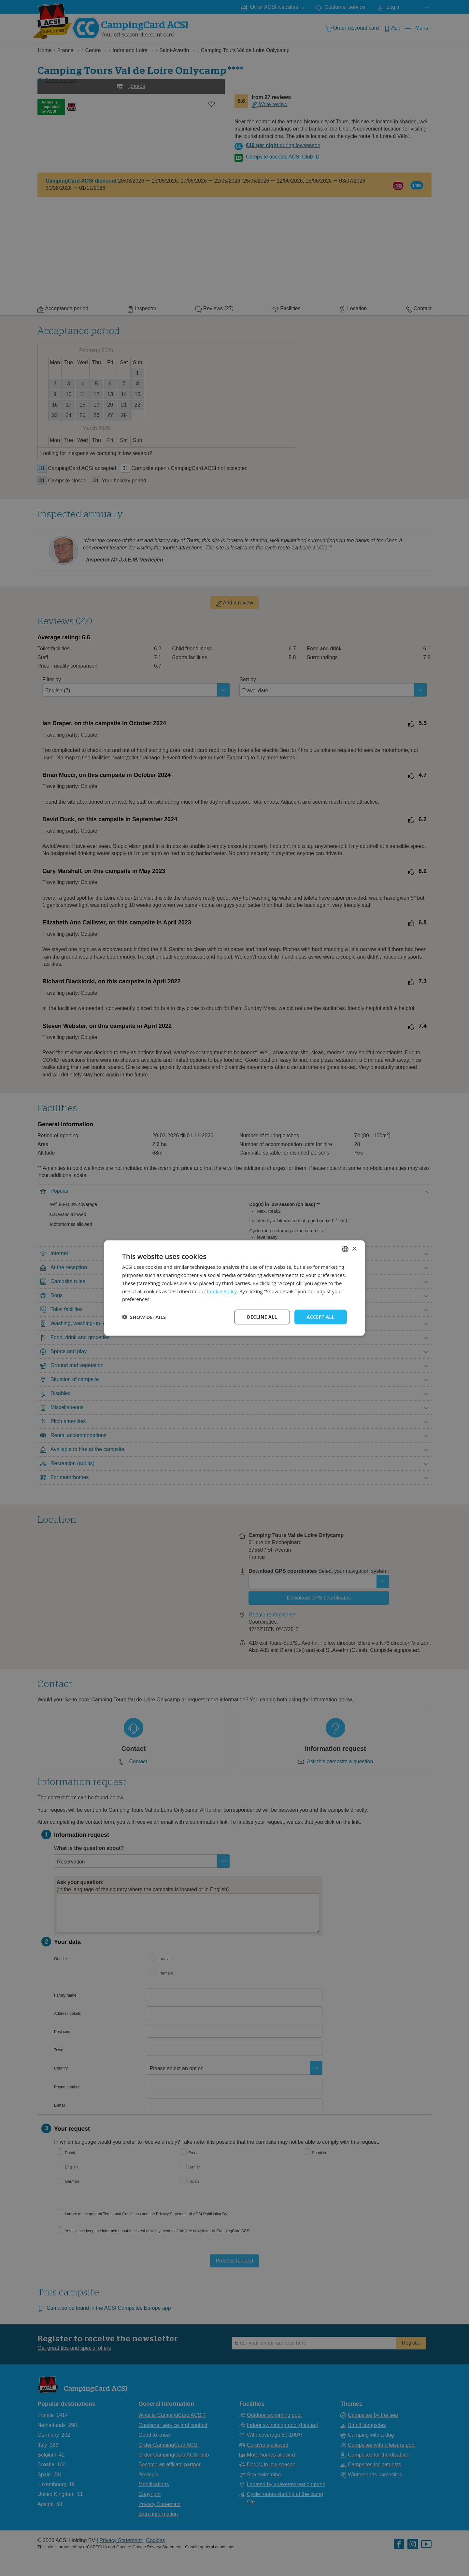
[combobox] (345, 1249)
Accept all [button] (320, 1317)
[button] (144, 1317)
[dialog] (234, 1288)
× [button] (354, 1248)
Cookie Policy (222, 1291)
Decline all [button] (262, 1317)
